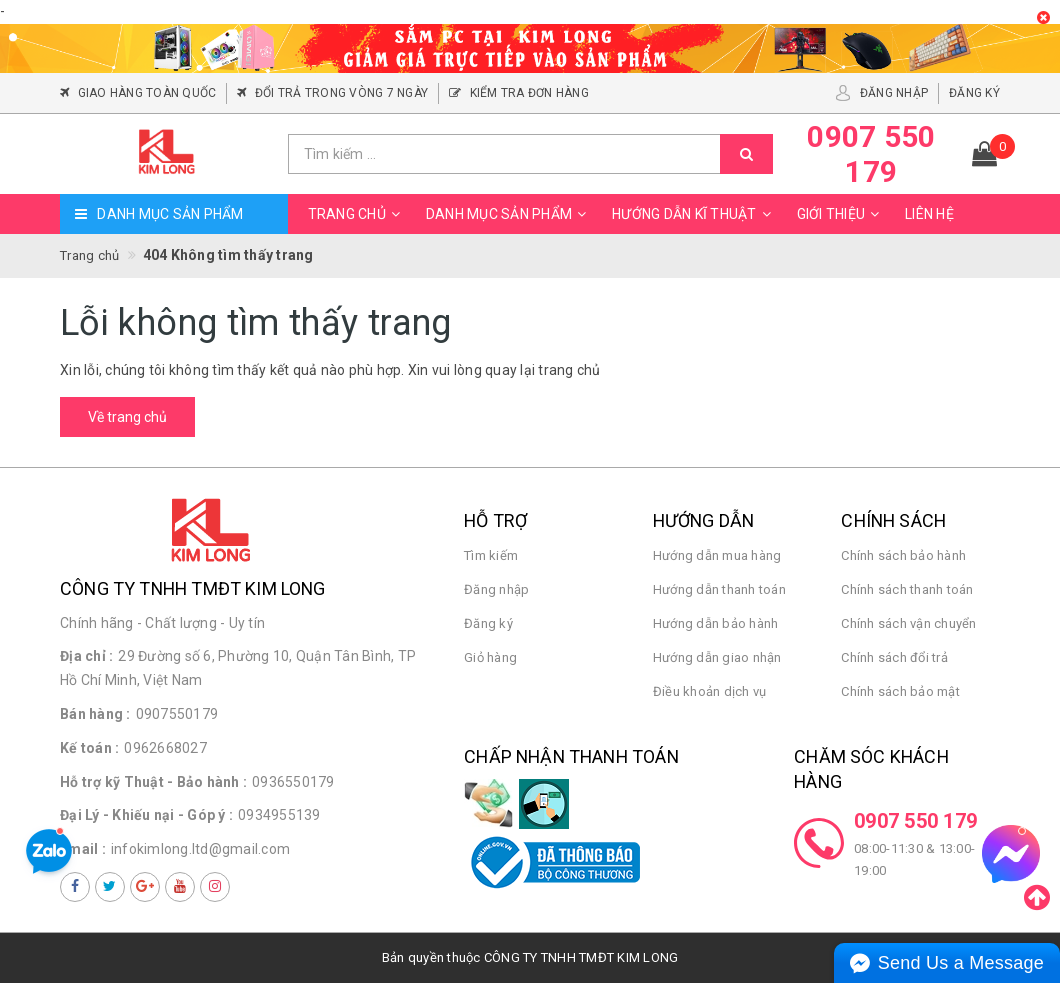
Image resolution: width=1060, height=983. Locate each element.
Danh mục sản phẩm (509, 214)
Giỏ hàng (490, 657)
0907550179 (177, 714)
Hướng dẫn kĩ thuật (694, 214)
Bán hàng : (95, 714)
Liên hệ (929, 214)
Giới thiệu (841, 214)
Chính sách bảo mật (900, 691)
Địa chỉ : (86, 656)
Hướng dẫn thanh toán (719, 589)
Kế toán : (89, 748)
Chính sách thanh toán (907, 589)
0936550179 (293, 782)
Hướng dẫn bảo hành (716, 623)
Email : (83, 849)
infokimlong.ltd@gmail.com (200, 849)
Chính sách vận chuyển (908, 623)
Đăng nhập (496, 589)
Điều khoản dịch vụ (710, 691)
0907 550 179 (915, 821)
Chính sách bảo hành (903, 555)
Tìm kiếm (491, 555)
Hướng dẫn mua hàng (717, 555)
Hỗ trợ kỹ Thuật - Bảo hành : (153, 782)
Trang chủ (357, 214)
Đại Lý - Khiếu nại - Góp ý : (146, 815)
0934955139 (279, 815)
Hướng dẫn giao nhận (717, 657)
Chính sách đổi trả (894, 657)
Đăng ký (488, 623)
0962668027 (165, 748)
